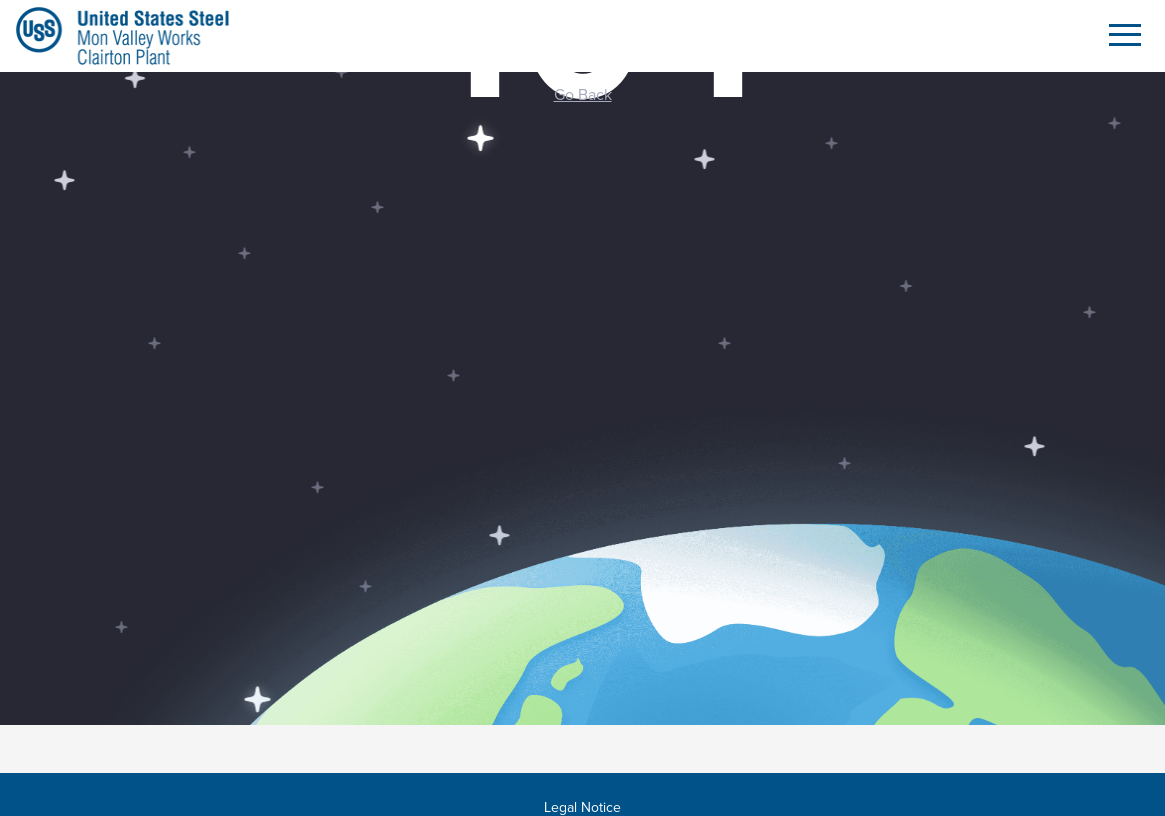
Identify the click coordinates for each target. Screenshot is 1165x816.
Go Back (583, 94)
